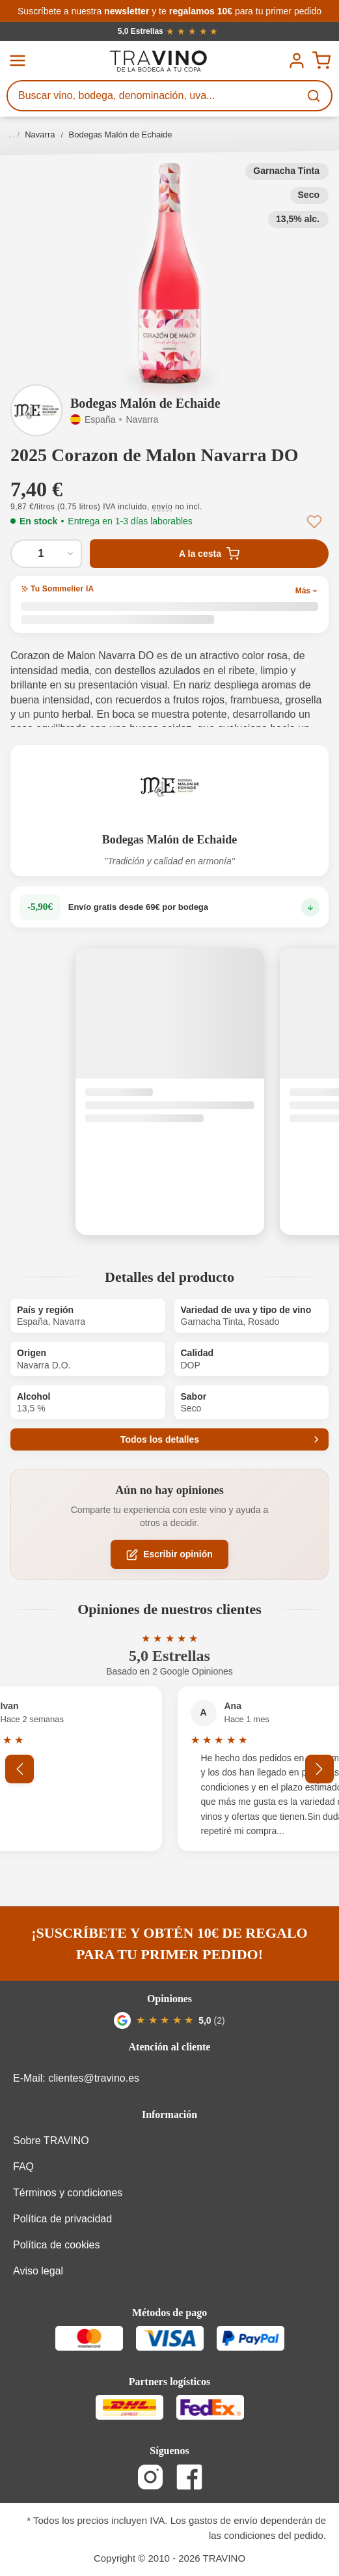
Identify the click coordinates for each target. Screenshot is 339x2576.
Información (169, 2114)
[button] (169, 273)
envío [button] (162, 506)
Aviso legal (38, 2270)
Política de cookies (56, 2244)
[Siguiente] (319, 1769)
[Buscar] (315, 96)
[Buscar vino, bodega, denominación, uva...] (153, 95)
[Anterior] (19, 1769)
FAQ (23, 2166)
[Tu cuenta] (296, 61)
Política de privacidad (62, 2218)
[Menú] (17, 61)
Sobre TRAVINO (51, 2140)
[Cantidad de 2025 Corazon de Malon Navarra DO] (46, 553)
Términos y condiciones (67, 2192)
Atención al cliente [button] (170, 2046)
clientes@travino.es (93, 2078)
